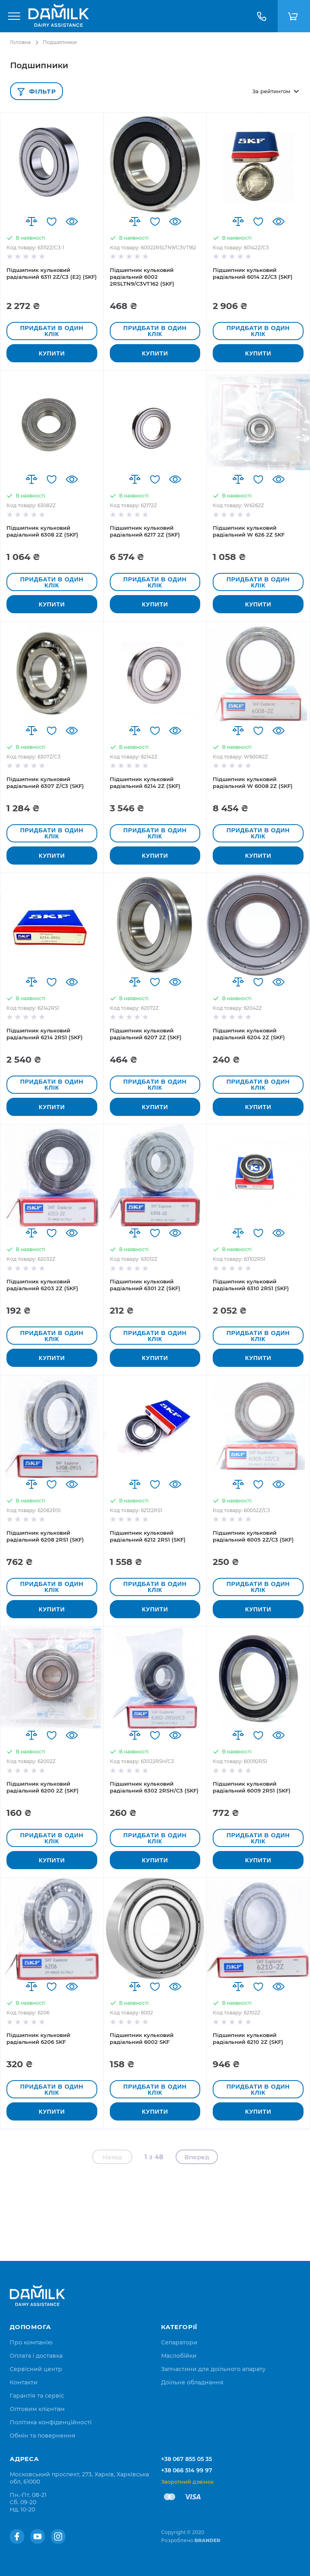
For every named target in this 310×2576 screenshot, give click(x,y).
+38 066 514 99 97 (186, 2470)
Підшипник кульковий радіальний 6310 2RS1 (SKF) (251, 1284)
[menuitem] (31, 2342)
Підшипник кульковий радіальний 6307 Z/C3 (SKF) (45, 782)
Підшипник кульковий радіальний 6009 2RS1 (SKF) (252, 1787)
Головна (20, 42)
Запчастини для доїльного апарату (213, 2369)
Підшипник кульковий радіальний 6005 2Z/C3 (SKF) (253, 1536)
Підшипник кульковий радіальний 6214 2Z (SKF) (145, 782)
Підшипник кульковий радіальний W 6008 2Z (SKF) (253, 782)
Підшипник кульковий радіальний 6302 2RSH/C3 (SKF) (154, 1787)
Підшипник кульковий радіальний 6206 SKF (38, 2038)
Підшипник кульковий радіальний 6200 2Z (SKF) (42, 1787)
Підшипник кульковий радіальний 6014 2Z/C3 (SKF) (253, 273)
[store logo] (58, 16)
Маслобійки (179, 2355)
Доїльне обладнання (192, 2382)
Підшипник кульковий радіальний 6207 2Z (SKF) (146, 1033)
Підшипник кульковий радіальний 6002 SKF (142, 2038)
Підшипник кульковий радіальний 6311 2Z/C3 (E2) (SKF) (51, 273)
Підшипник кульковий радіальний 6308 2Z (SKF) (42, 531)
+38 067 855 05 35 (186, 2459)
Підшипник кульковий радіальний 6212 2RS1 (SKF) (148, 1536)
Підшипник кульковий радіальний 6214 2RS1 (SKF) (44, 1033)
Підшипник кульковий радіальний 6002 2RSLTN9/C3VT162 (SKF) (142, 277)
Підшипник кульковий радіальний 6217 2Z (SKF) (145, 531)
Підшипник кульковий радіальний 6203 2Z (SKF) (42, 1284)
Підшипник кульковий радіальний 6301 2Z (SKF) (145, 1284)
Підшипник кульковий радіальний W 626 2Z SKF (249, 531)
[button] (31, 221)
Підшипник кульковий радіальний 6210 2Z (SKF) (248, 2038)
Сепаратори (179, 2342)
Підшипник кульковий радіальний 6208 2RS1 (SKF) (45, 1536)
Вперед (196, 2157)
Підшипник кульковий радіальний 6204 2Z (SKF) (249, 1033)
